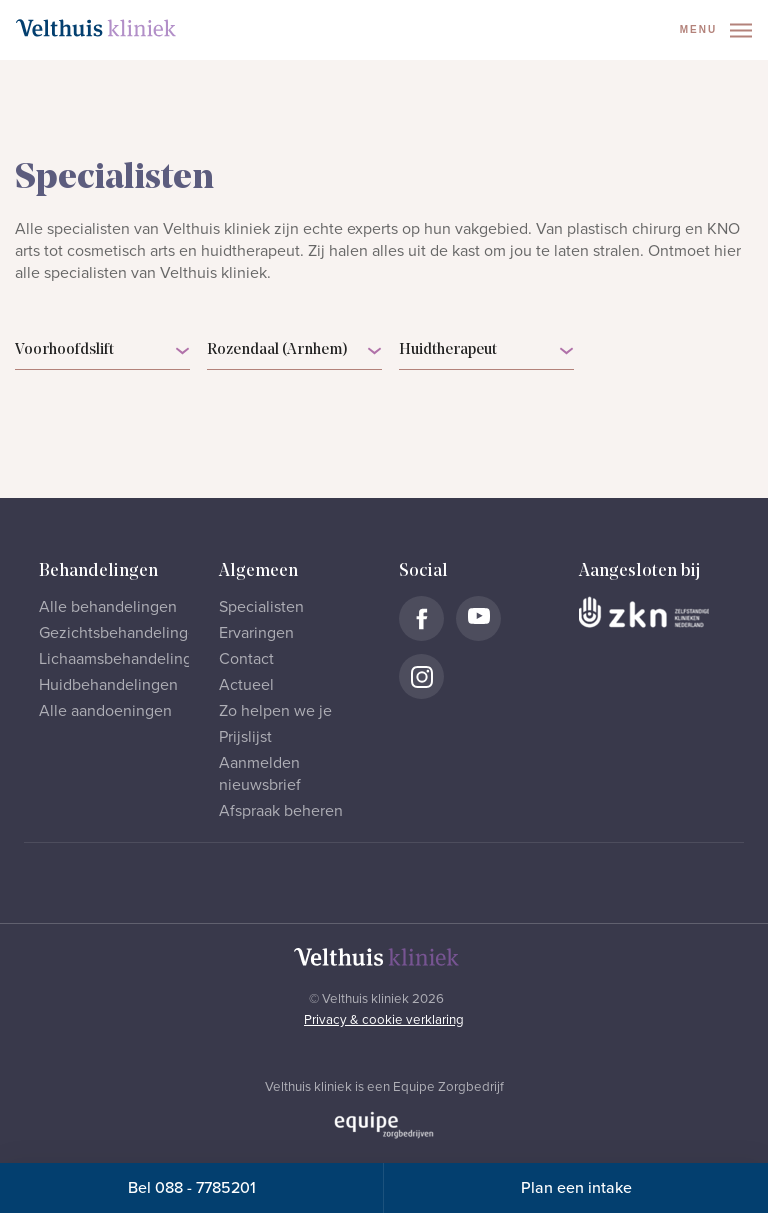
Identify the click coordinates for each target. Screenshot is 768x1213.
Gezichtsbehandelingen (122, 633)
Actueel (246, 685)
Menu (716, 30)
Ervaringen (256, 633)
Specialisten (261, 607)
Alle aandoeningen (105, 711)
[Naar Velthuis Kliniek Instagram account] (421, 676)
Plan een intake (576, 1188)
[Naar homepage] (96, 28)
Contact (246, 659)
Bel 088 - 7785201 (192, 1188)
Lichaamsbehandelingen (124, 659)
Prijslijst (245, 737)
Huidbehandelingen (108, 685)
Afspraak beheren (281, 811)
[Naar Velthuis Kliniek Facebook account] (421, 618)
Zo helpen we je (275, 711)
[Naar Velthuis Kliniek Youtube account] (478, 618)
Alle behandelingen (108, 607)
